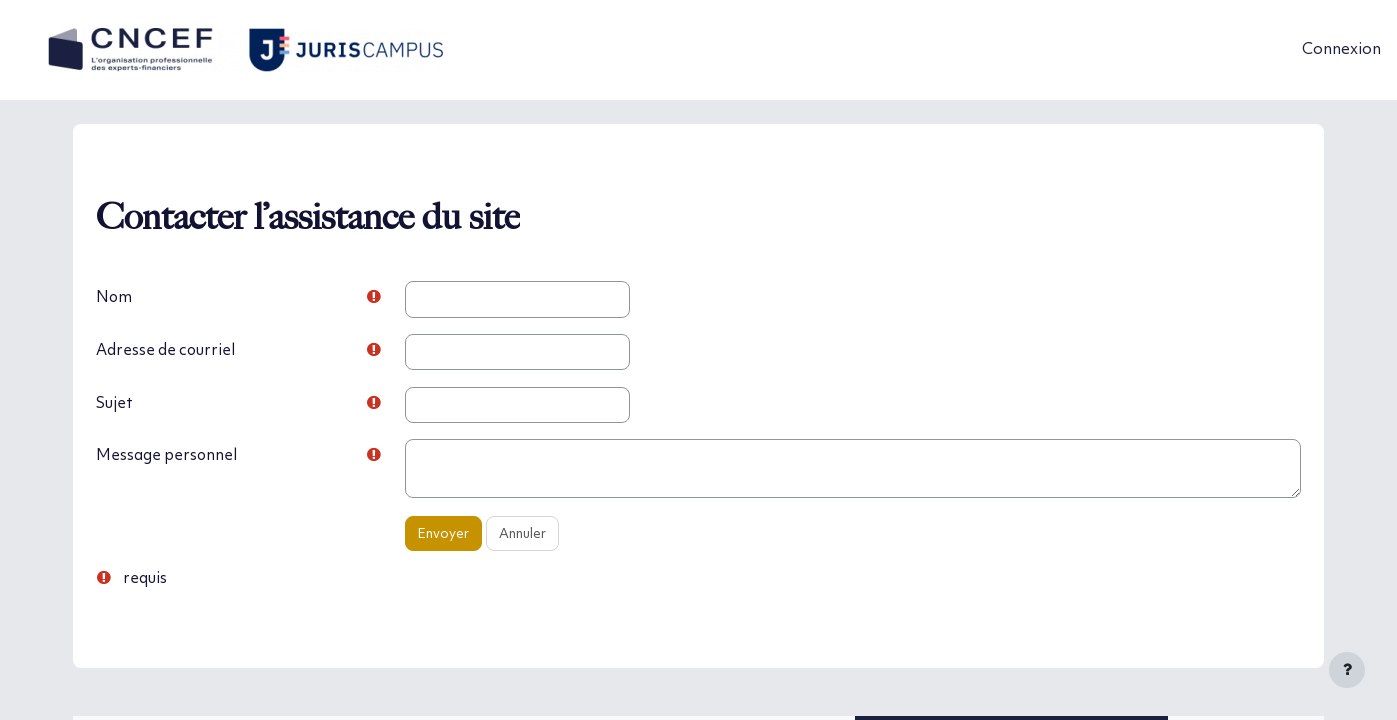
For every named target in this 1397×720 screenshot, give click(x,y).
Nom (154, 297)
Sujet (155, 404)
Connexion (1341, 50)
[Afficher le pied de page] (1347, 670)
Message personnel (207, 457)
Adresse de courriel (207, 350)
